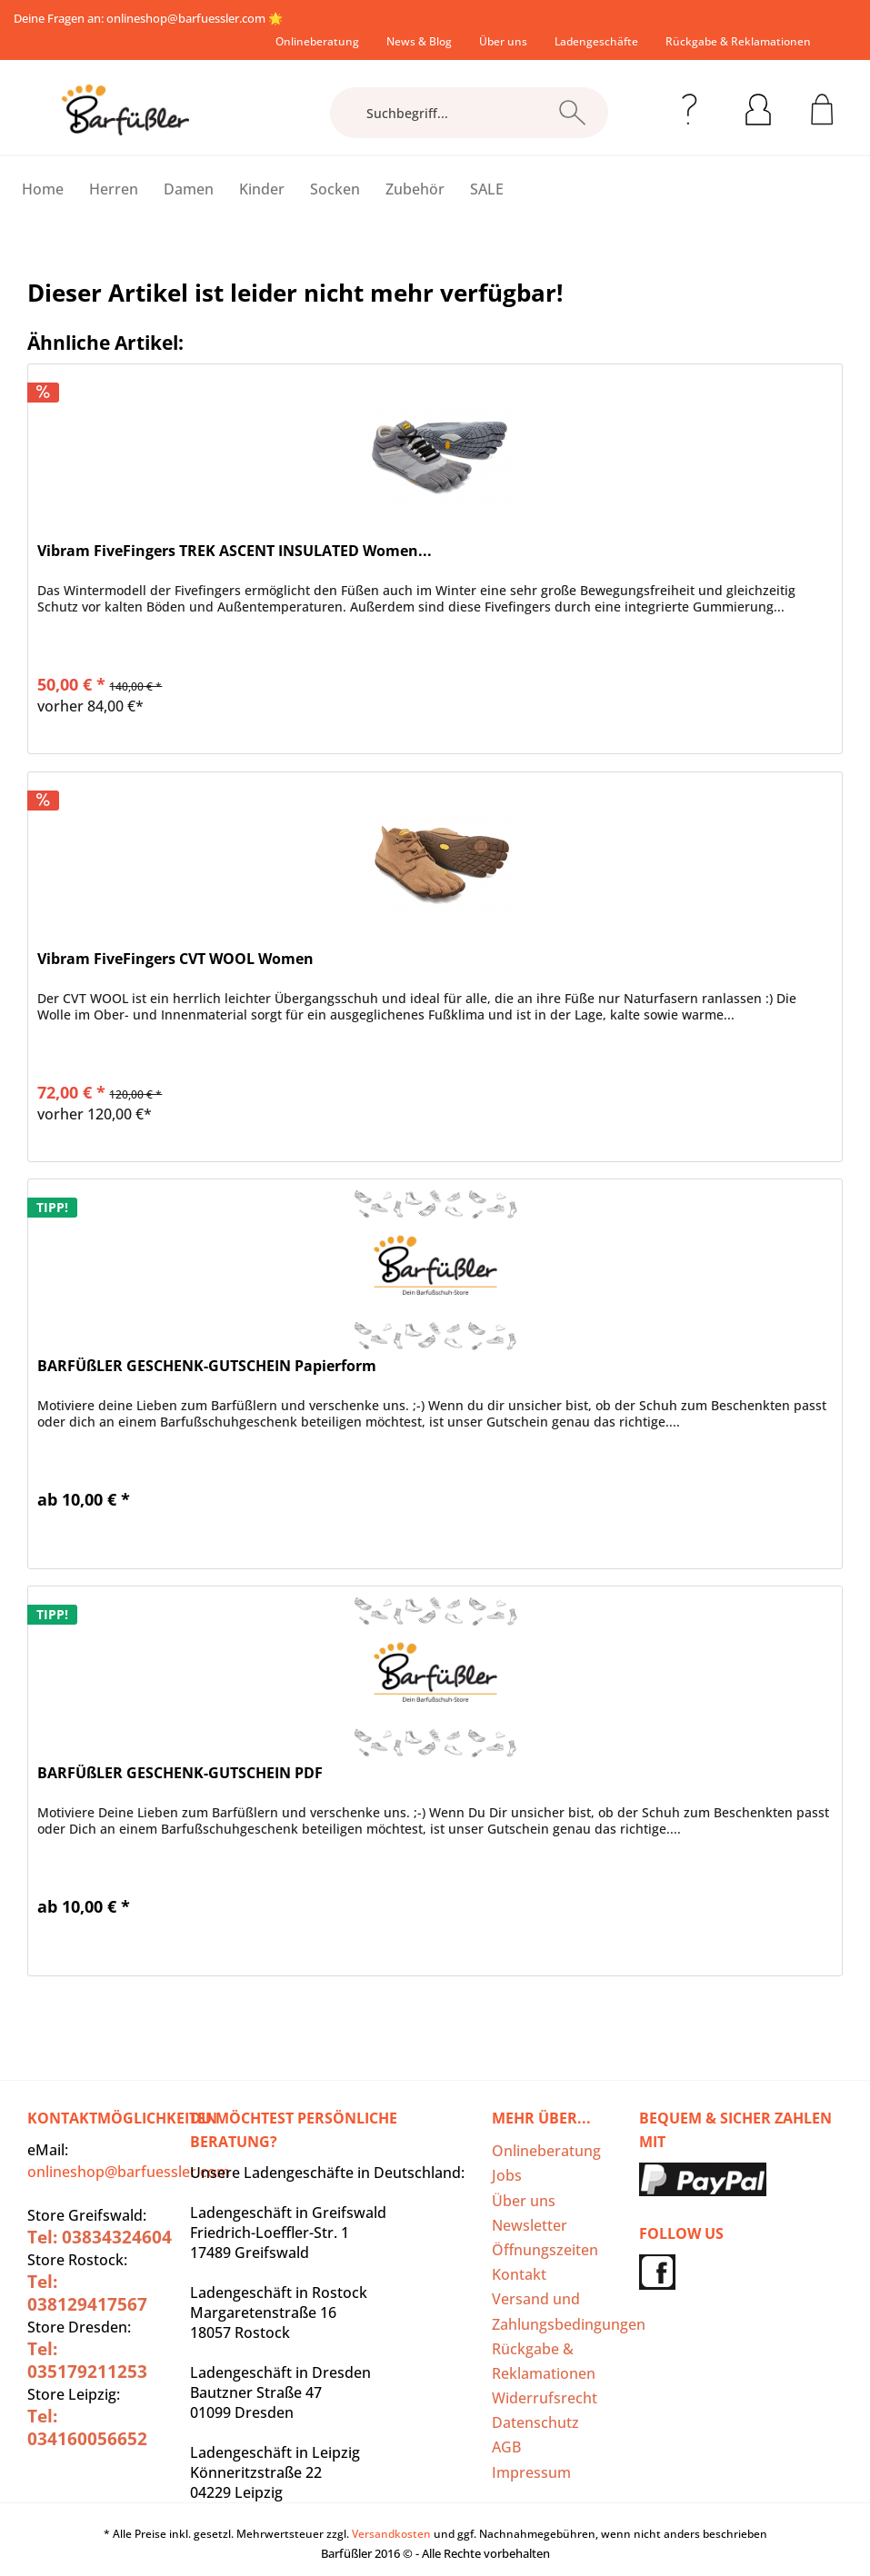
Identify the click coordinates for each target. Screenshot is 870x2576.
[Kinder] (262, 189)
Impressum (531, 2472)
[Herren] (113, 189)
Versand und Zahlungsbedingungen (560, 2311)
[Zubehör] (415, 189)
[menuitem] (317, 41)
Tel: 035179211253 (87, 2360)
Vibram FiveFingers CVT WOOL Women (175, 959)
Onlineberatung (317, 41)
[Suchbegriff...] (469, 112)
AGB (506, 2447)
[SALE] (487, 189)
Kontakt (519, 2274)
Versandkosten (391, 2533)
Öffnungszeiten (545, 2250)
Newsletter (529, 2225)
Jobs (507, 2175)
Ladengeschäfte (596, 41)
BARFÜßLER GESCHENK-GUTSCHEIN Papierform (206, 1366)
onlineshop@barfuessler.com (185, 18)
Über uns (503, 41)
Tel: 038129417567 (87, 2293)
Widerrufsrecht (544, 2398)
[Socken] (335, 189)
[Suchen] (572, 112)
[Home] (43, 189)
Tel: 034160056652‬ (87, 2427)
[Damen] (189, 189)
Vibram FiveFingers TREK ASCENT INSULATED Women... (234, 551)
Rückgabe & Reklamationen (738, 41)
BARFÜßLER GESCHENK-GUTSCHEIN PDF (180, 1773)
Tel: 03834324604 (99, 2237)
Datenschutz (535, 2422)
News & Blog (419, 41)
